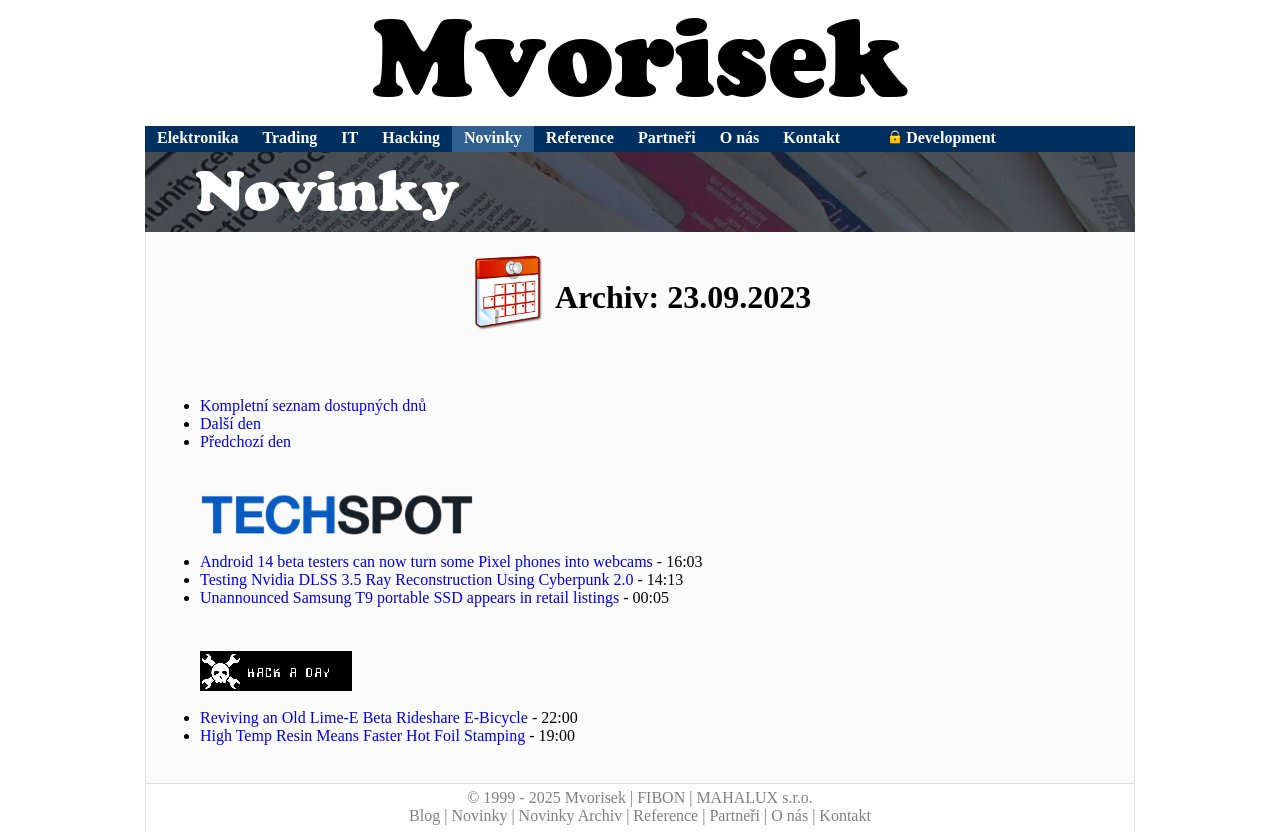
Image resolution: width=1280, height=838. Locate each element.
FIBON (661, 797)
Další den (230, 423)
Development (942, 137)
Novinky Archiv (571, 815)
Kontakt (811, 137)
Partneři (667, 137)
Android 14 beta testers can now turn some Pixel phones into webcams (426, 561)
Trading (290, 137)
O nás (740, 137)
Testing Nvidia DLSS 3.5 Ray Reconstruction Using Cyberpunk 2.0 (417, 579)
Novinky (493, 137)
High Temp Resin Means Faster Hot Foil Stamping (362, 735)
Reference (580, 137)
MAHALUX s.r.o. (754, 797)
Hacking (411, 137)
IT (349, 137)
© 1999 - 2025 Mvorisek (546, 797)
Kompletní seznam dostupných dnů (313, 405)
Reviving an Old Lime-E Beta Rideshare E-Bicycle (364, 717)
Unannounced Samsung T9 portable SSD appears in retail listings (409, 597)
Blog (424, 815)
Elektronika (198, 137)
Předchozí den (245, 441)
